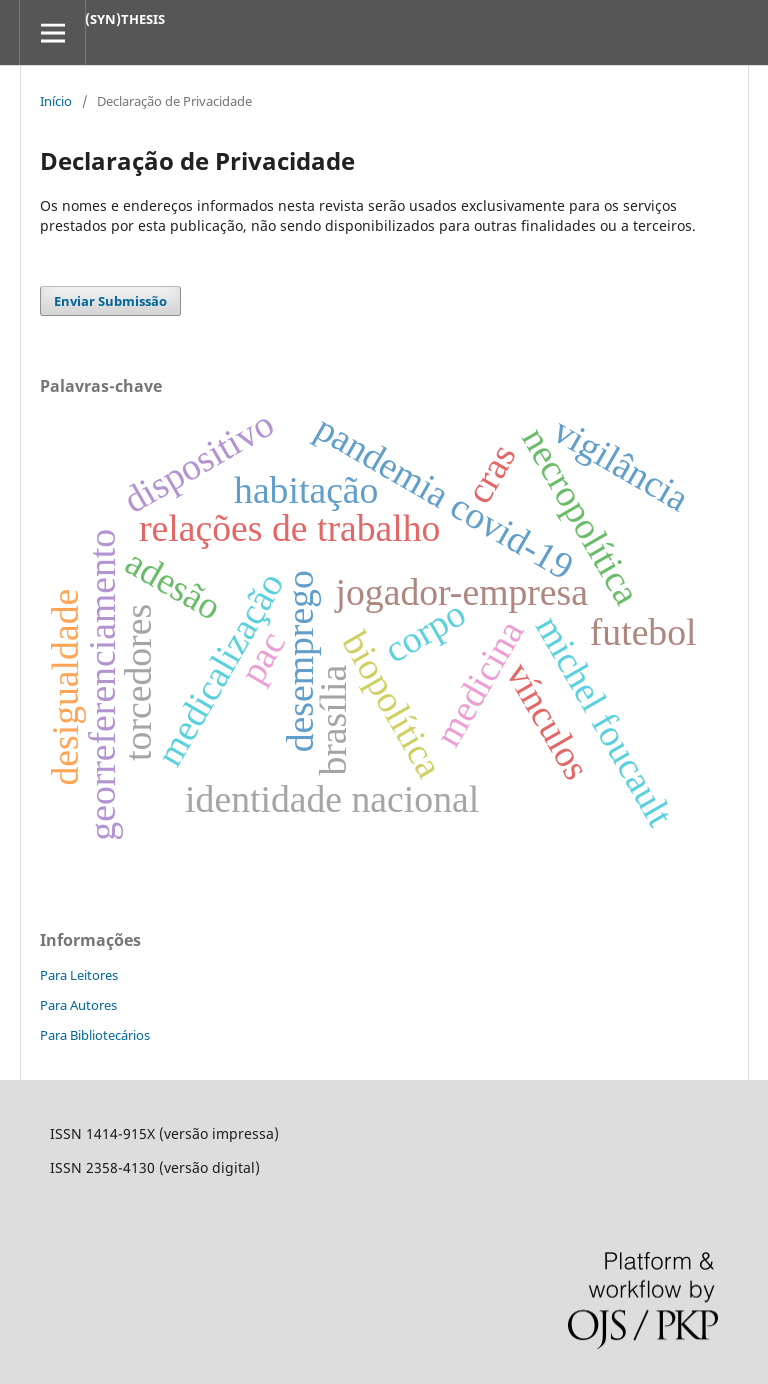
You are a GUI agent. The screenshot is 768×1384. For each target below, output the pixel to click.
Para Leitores (79, 975)
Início (56, 101)
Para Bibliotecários (95, 1035)
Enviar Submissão (110, 301)
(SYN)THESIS (125, 19)
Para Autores (78, 1005)
